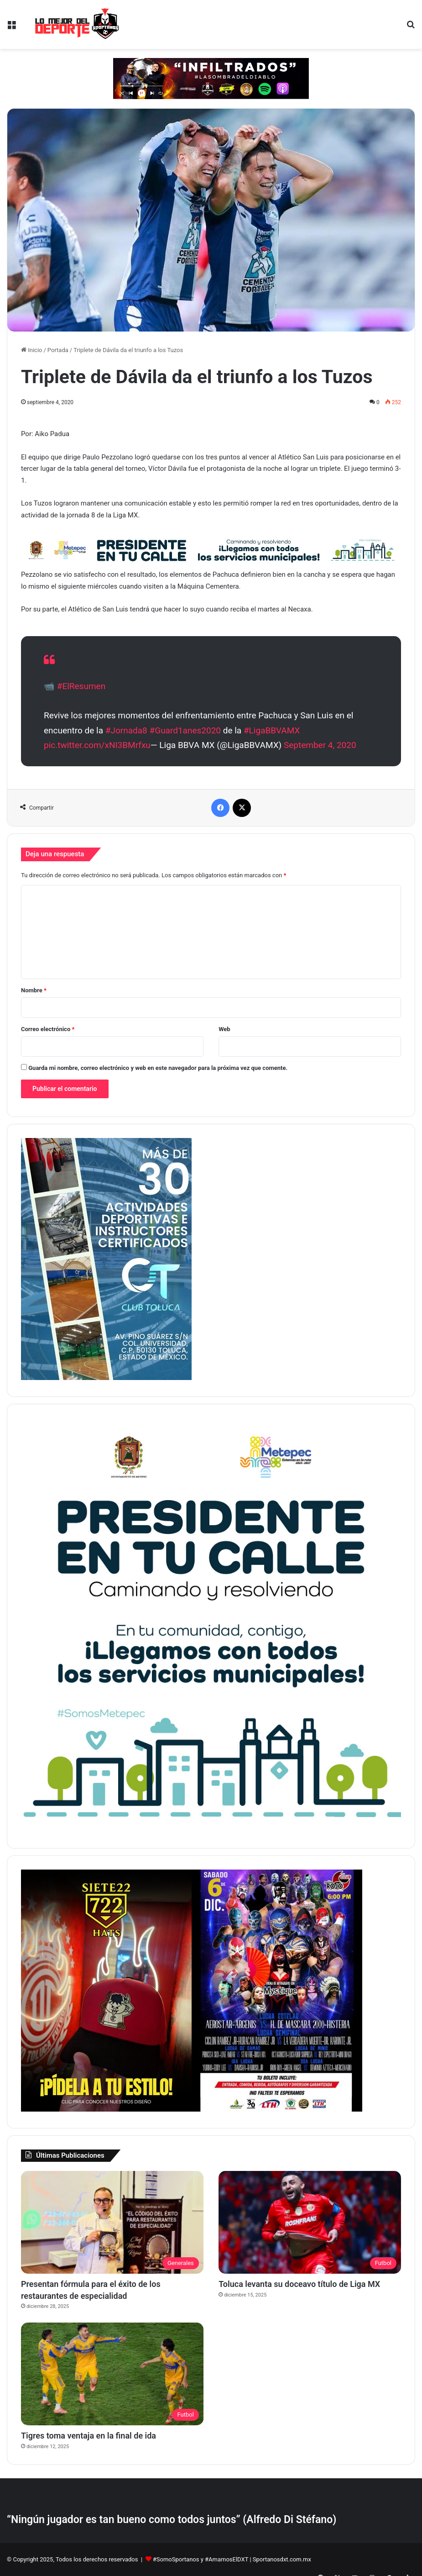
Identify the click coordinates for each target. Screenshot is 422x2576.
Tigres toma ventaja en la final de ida (88, 2435)
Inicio (31, 350)
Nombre (34, 990)
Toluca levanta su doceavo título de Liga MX (299, 2284)
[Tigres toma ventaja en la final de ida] (112, 2374)
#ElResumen (81, 686)
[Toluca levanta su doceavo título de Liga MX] (310, 2222)
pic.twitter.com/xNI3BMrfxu (97, 745)
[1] (106, 1378)
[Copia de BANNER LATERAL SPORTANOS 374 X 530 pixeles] (106, 2109)
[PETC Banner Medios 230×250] (211, 1829)
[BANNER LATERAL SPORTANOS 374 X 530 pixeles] (277, 2109)
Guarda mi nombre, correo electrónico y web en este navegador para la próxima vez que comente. (157, 1067)
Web (224, 1029)
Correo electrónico (47, 1029)
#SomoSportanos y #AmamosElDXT (200, 2559)
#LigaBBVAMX (272, 730)
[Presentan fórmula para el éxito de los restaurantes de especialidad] (112, 2222)
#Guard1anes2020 (185, 730)
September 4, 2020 (320, 745)
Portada (57, 350)
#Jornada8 (126, 730)
